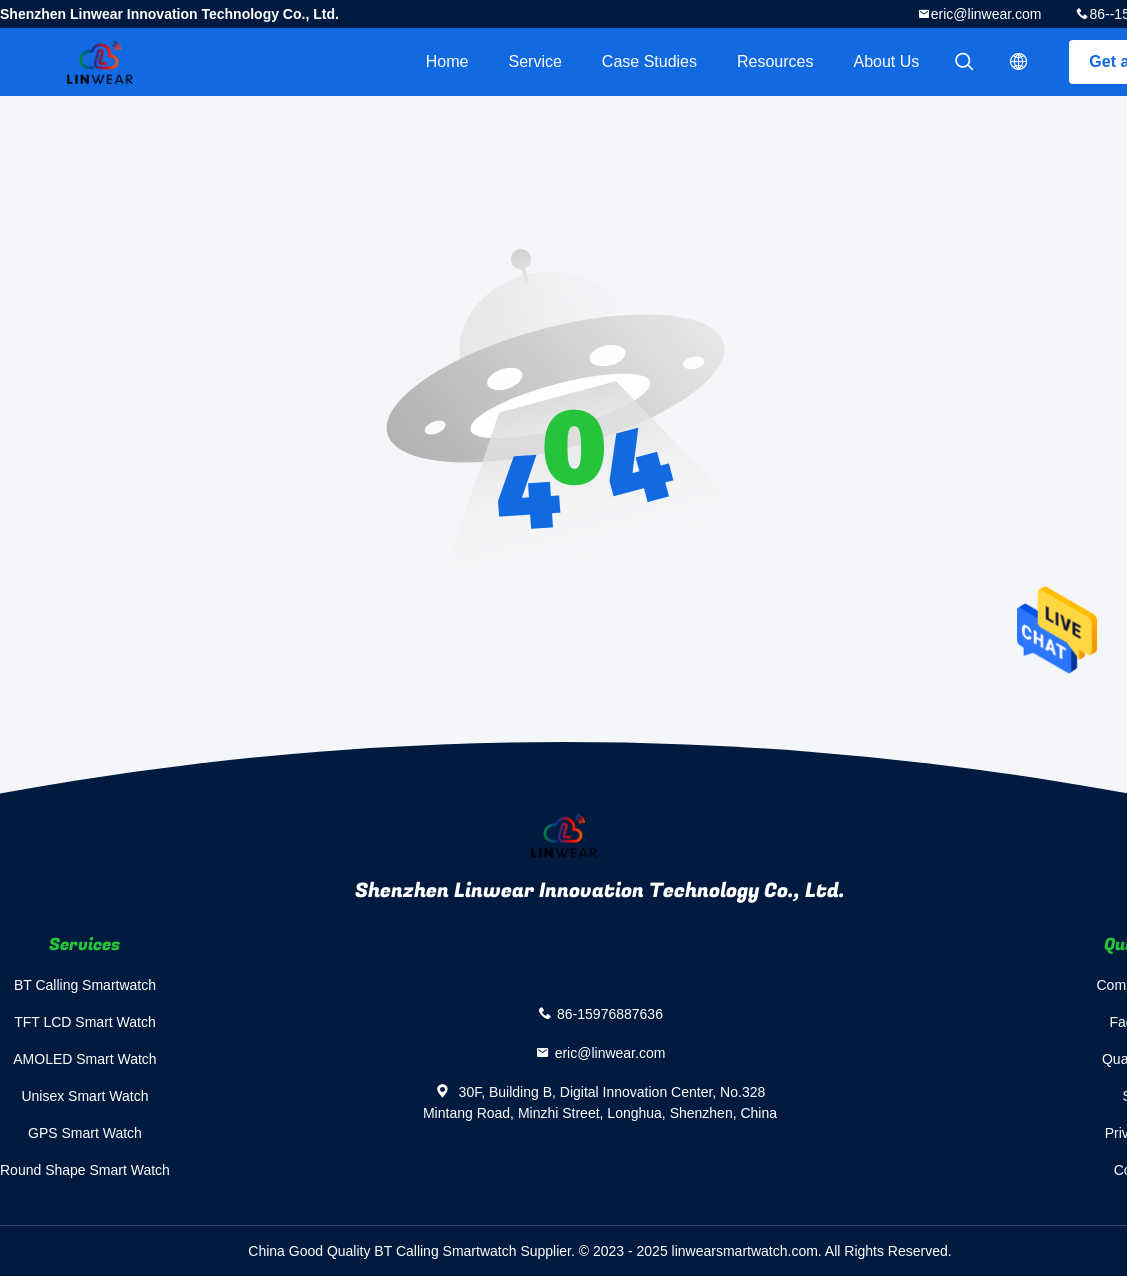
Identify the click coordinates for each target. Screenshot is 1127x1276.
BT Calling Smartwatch (85, 985)
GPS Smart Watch (85, 1133)
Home (447, 61)
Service (534, 61)
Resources (775, 61)
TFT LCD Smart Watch (85, 1022)
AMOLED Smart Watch (84, 1059)
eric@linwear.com (986, 14)
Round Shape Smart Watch (85, 1170)
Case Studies (649, 61)
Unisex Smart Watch (84, 1096)
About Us (887, 61)
